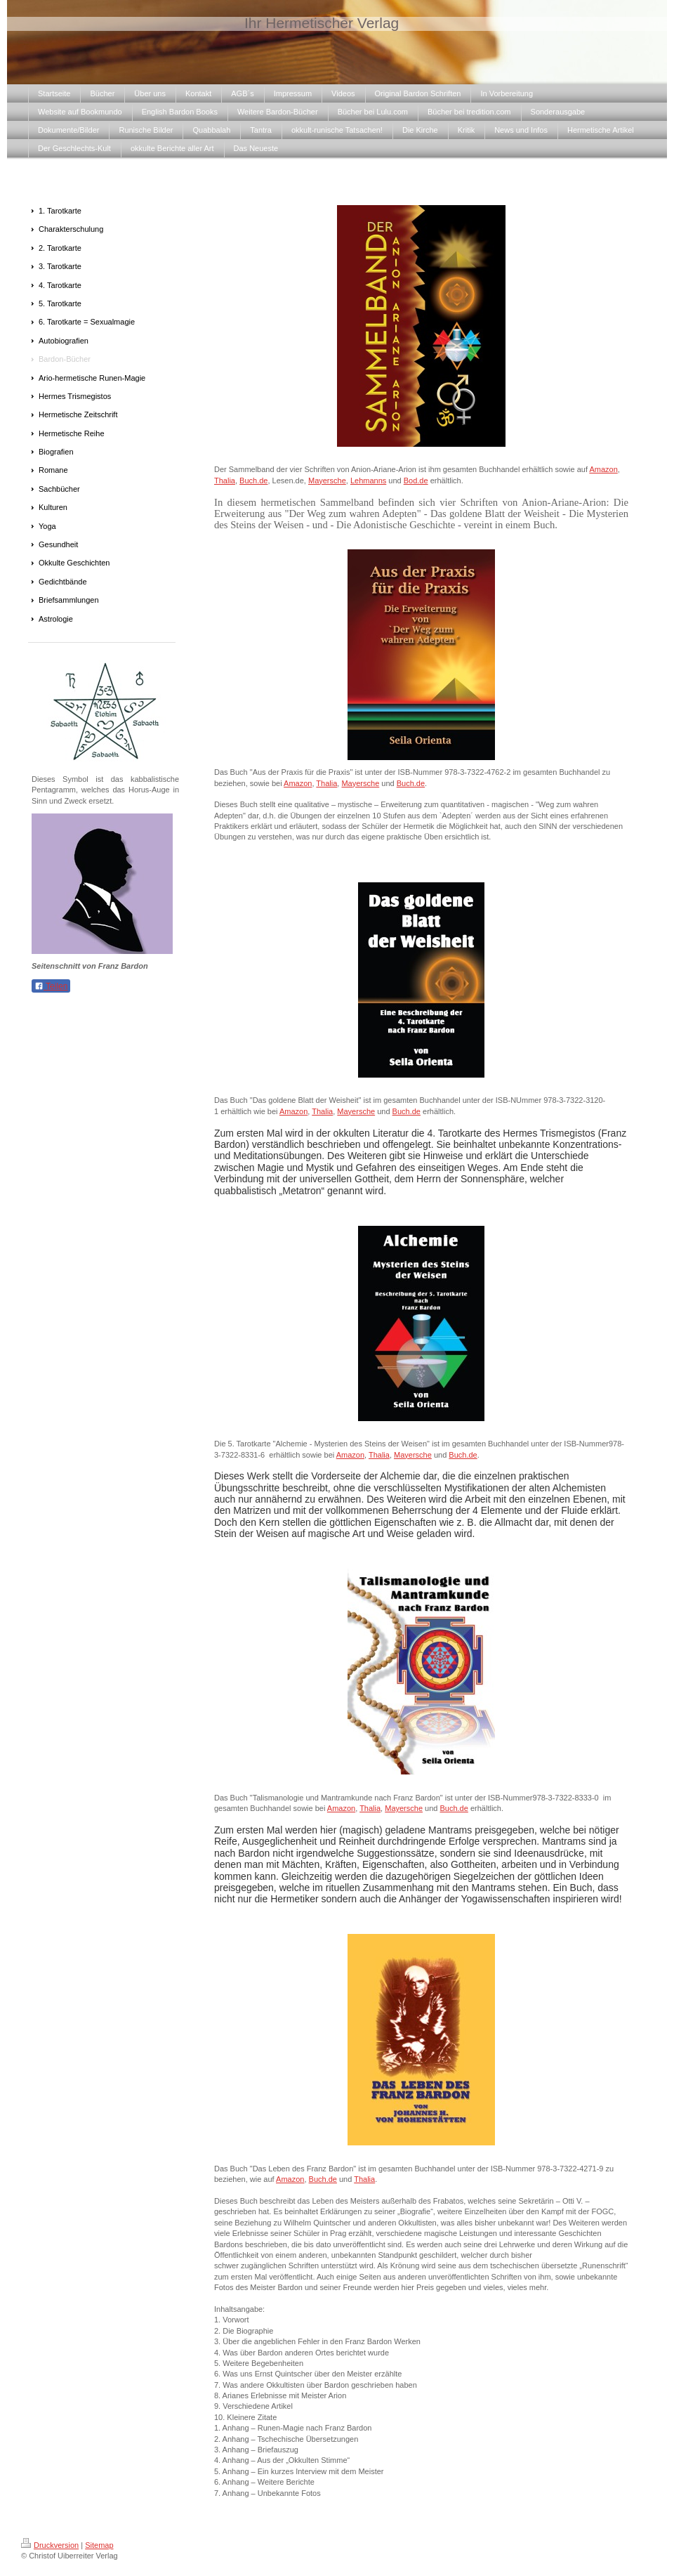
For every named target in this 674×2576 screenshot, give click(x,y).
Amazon (603, 469)
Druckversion (50, 2545)
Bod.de (416, 480)
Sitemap (99, 2545)
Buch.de (253, 480)
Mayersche (327, 480)
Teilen (50, 986)
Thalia (224, 480)
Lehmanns (368, 480)
